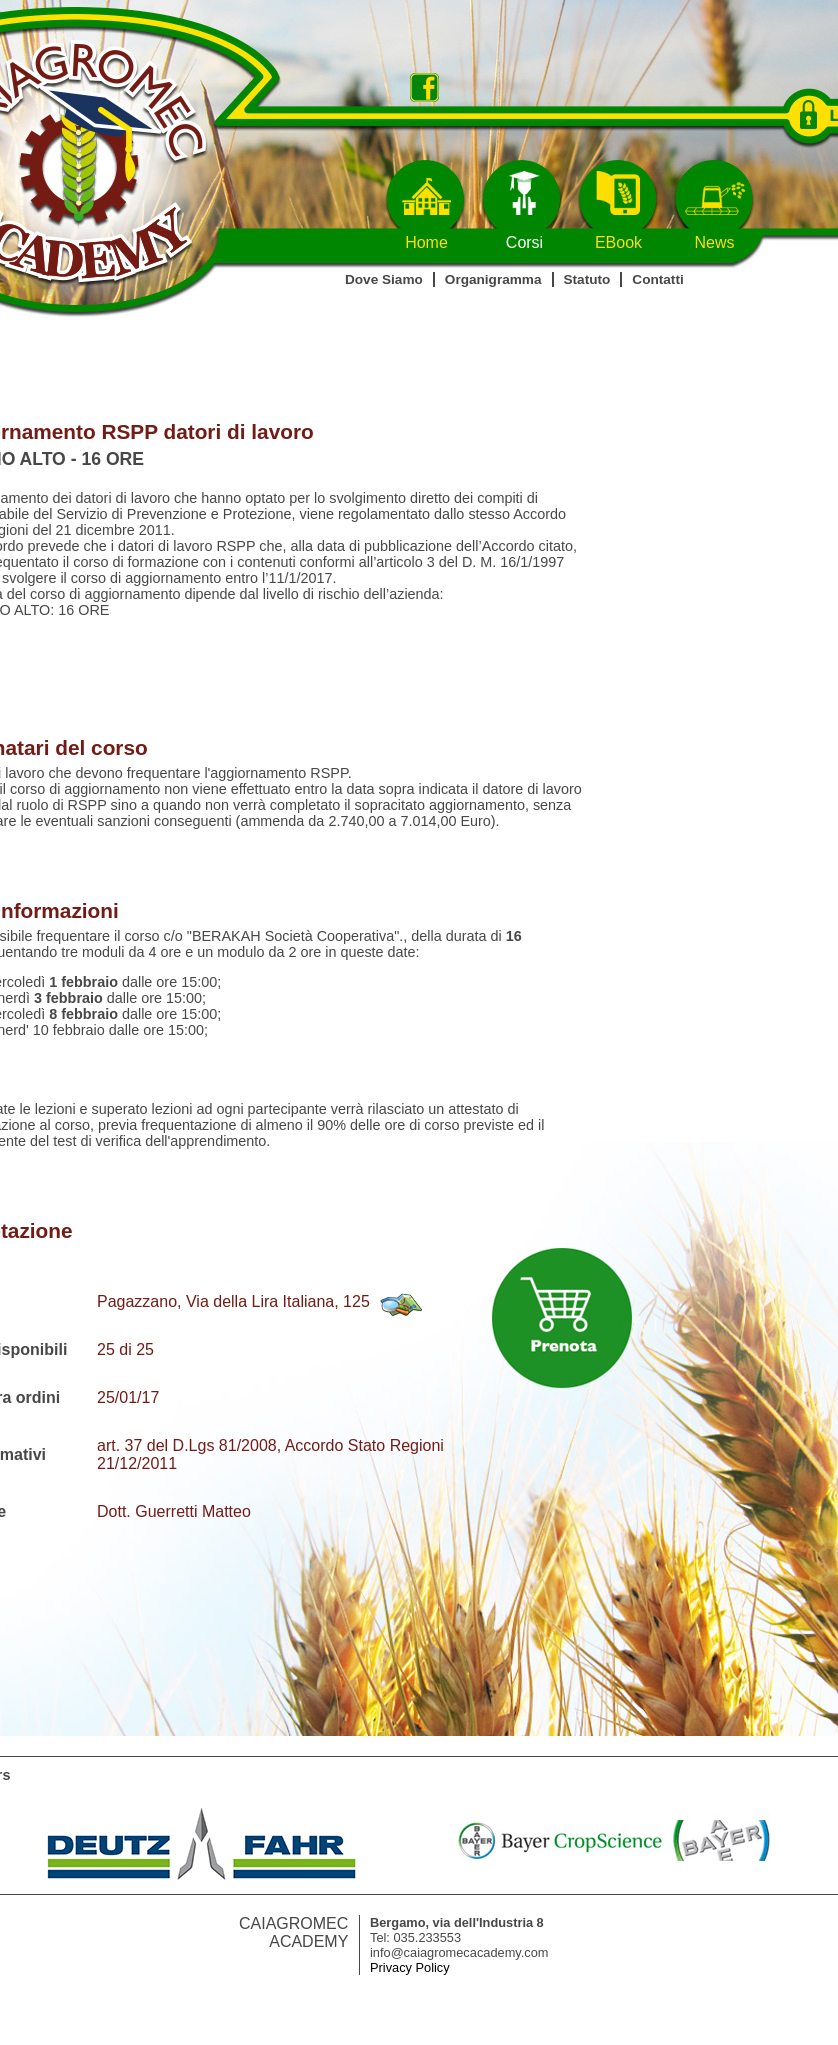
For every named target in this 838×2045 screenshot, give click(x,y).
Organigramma (493, 279)
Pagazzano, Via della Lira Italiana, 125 (233, 1301)
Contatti (657, 279)
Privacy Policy (410, 1967)
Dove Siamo (384, 279)
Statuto (587, 279)
